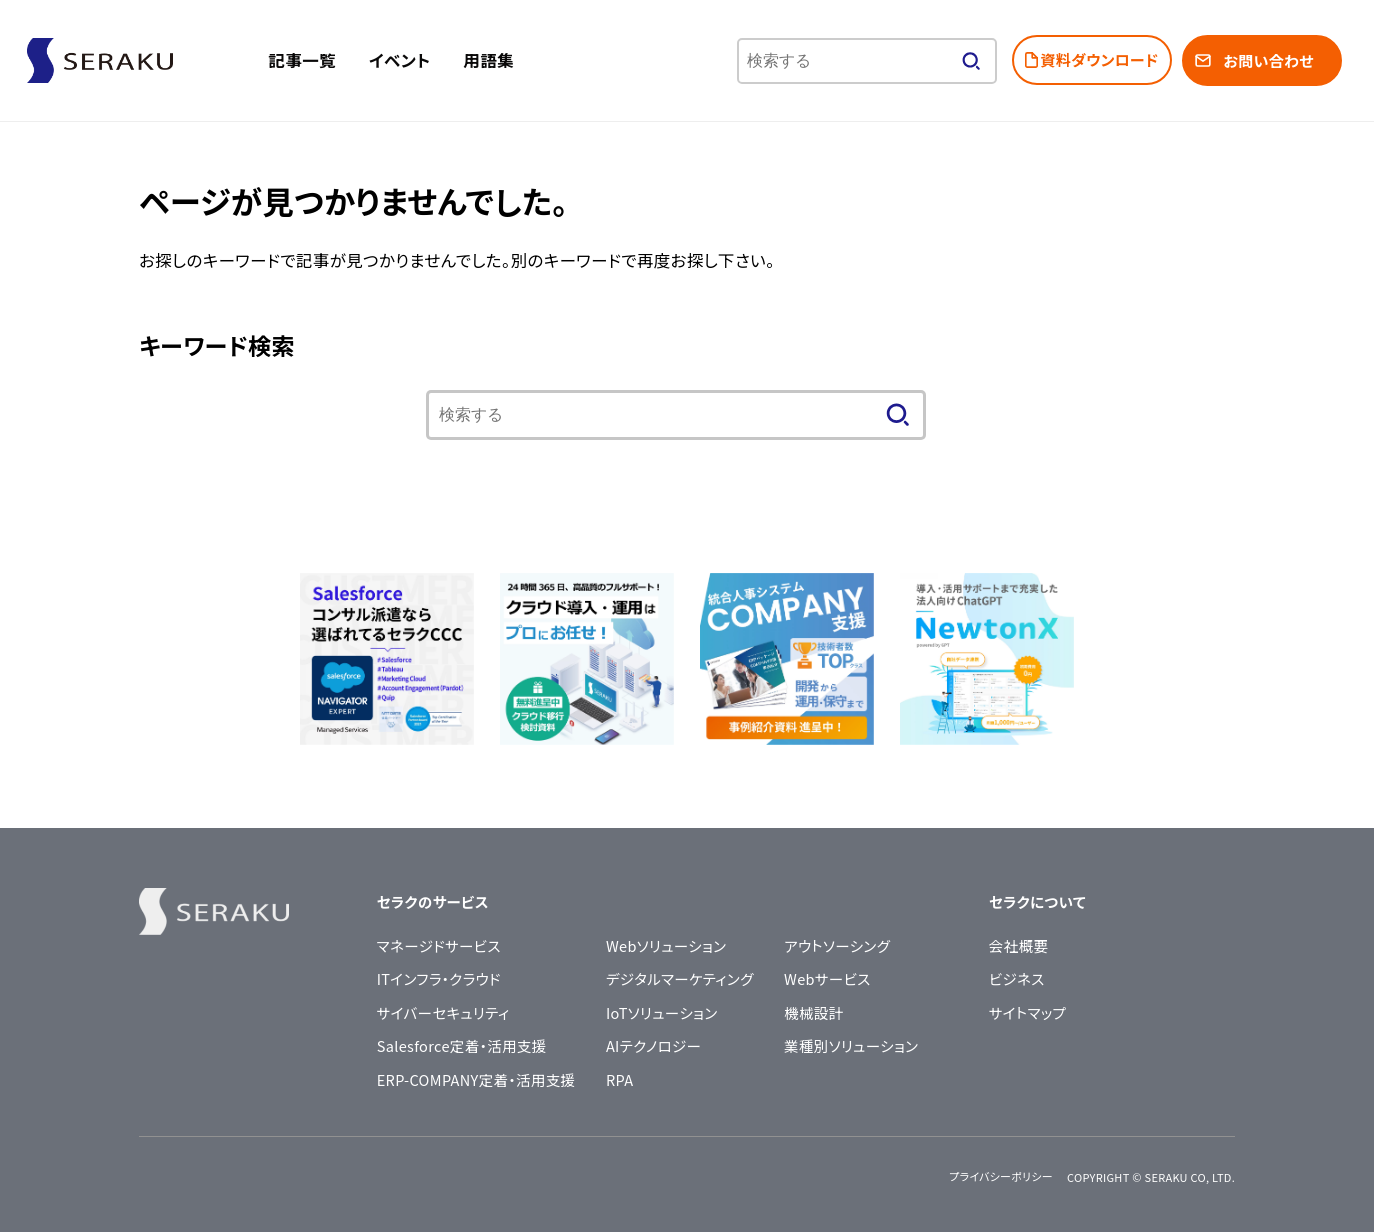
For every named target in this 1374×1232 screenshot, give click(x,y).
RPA (619, 1079)
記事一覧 (303, 60)
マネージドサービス (439, 945)
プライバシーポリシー (1001, 1176)
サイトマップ (1028, 1012)
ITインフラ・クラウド (439, 978)
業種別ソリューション (851, 1045)
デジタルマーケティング (680, 978)
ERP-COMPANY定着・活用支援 (476, 1079)
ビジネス (1017, 978)
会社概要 (1018, 945)
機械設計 (813, 1012)
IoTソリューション (662, 1012)
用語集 (488, 60)
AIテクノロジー (653, 1045)
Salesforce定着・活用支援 (462, 1045)
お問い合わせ (1268, 60)
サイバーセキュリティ (443, 1012)
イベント (399, 60)
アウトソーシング (837, 945)
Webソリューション (666, 945)
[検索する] (971, 61)
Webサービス (827, 978)
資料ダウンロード (1100, 59)
